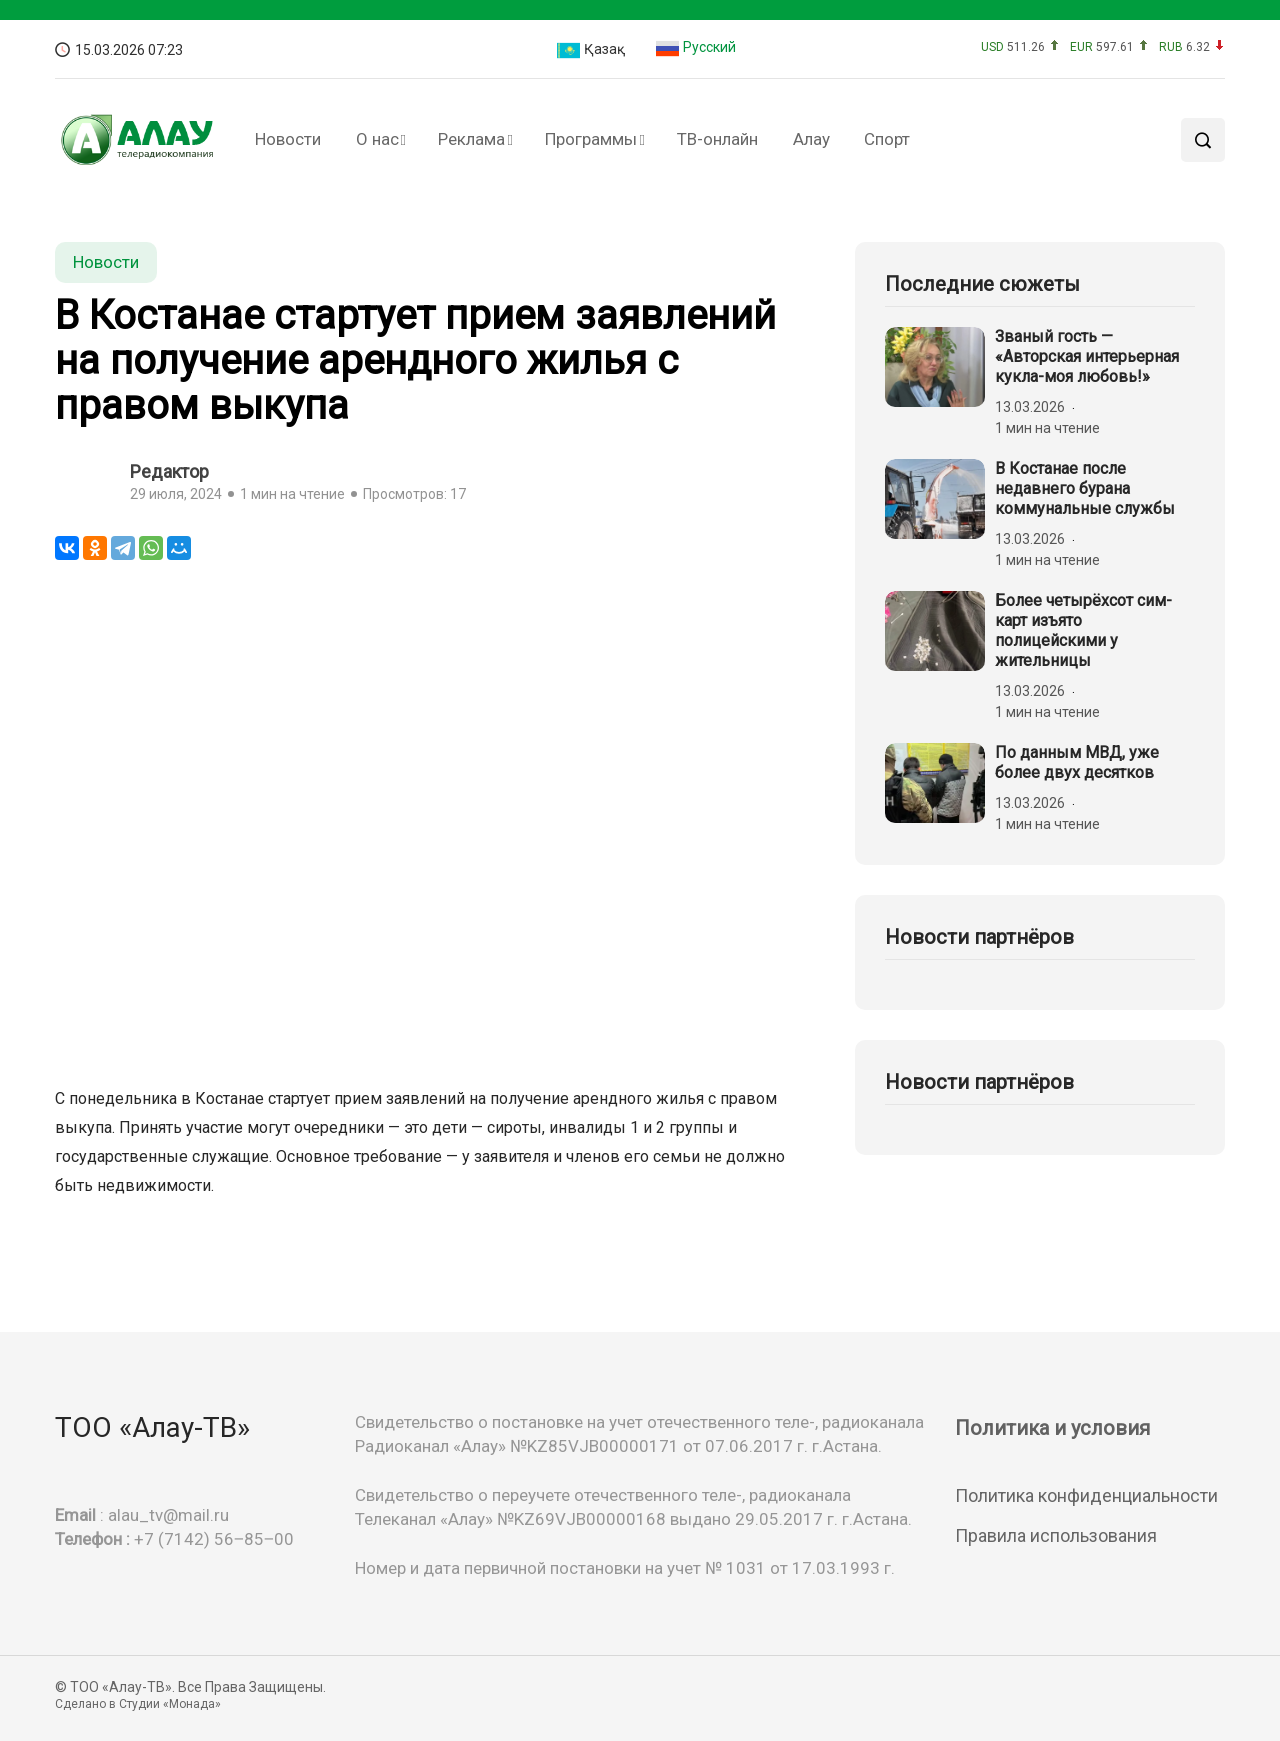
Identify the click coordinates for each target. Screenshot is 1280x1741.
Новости (288, 139)
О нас (377, 139)
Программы (591, 139)
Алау (811, 139)
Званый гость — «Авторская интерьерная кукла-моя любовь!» (1087, 356)
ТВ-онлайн (717, 139)
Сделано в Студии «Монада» (138, 1704)
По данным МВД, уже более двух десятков (1077, 762)
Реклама (471, 139)
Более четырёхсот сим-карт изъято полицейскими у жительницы (1083, 630)
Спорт (887, 139)
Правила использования (1056, 1535)
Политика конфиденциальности (1086, 1495)
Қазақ (590, 50)
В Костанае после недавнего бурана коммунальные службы (1085, 488)
